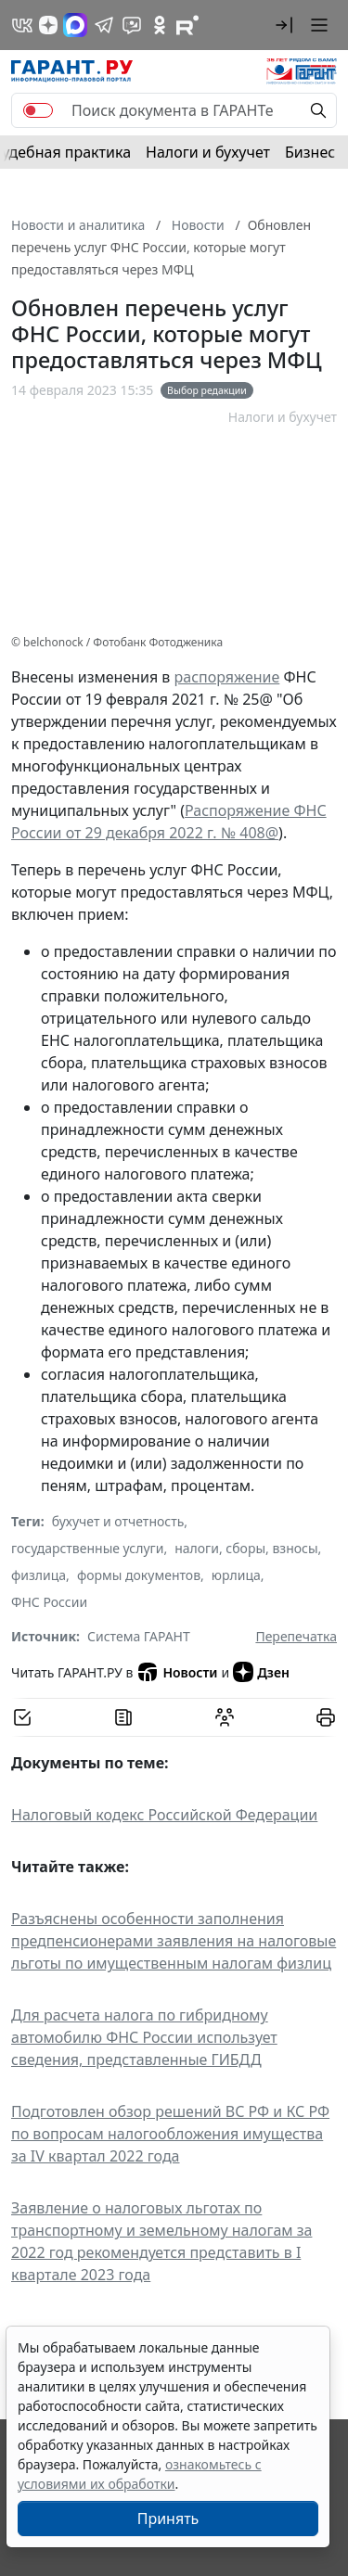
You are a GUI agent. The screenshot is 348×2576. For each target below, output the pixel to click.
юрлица (236, 1575)
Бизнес (310, 152)
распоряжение (227, 677)
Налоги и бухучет (208, 152)
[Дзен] (48, 25)
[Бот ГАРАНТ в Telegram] (132, 25)
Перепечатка (296, 1636)
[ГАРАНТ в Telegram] (104, 25)
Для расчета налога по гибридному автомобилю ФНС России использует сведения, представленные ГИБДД (144, 2037)
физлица (38, 1575)
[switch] (38, 110)
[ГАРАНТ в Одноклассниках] (159, 25)
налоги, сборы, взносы (245, 1548)
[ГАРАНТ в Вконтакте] (22, 25)
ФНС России (49, 1602)
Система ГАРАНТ (138, 1636)
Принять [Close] (168, 2518)
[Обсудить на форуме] (224, 1717)
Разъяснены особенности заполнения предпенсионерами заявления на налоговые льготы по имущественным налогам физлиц (173, 1940)
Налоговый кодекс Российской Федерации (164, 1814)
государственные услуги (87, 1548)
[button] (284, 25)
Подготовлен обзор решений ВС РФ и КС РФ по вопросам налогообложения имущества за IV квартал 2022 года (170, 2133)
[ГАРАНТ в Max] (75, 25)
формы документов (138, 1575)
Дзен (261, 1672)
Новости (176, 1672)
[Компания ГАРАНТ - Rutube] (187, 25)
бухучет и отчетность (118, 1521)
